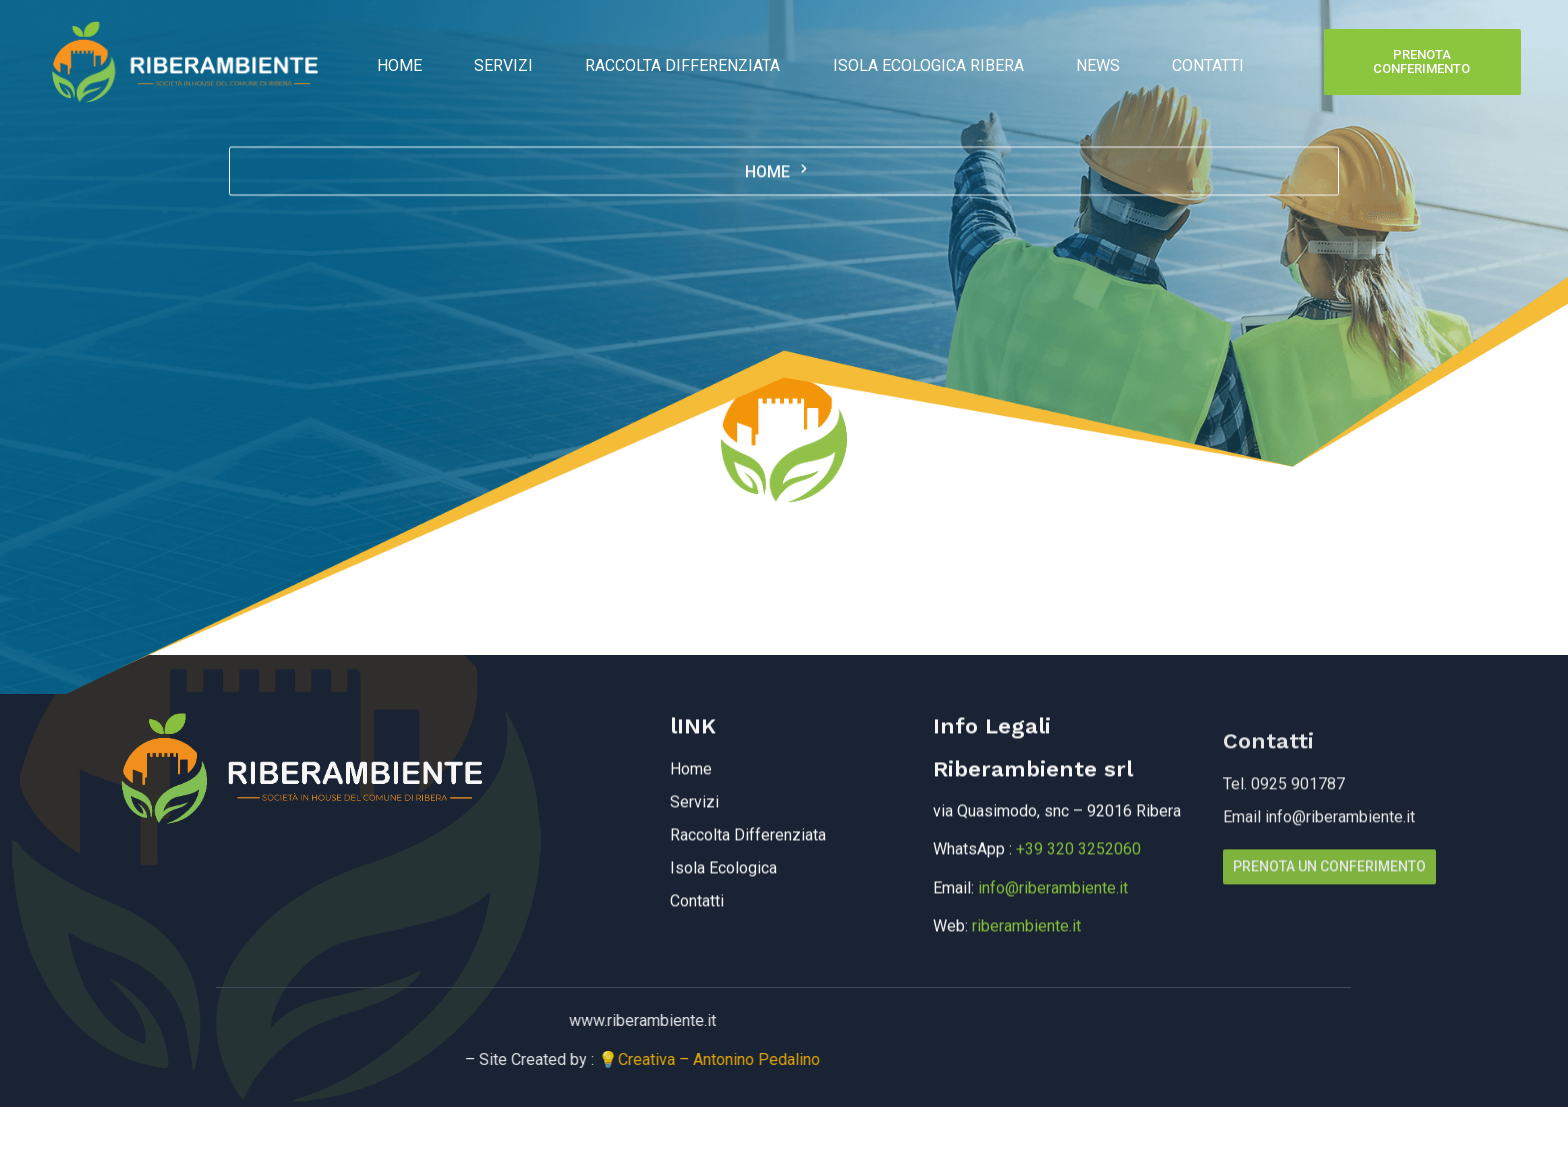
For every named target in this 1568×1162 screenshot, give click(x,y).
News (1080, 61)
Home (430, 61)
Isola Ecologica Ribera (922, 61)
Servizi (522, 61)
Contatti (1178, 61)
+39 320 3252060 (1078, 931)
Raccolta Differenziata (689, 61)
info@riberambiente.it (1053, 970)
